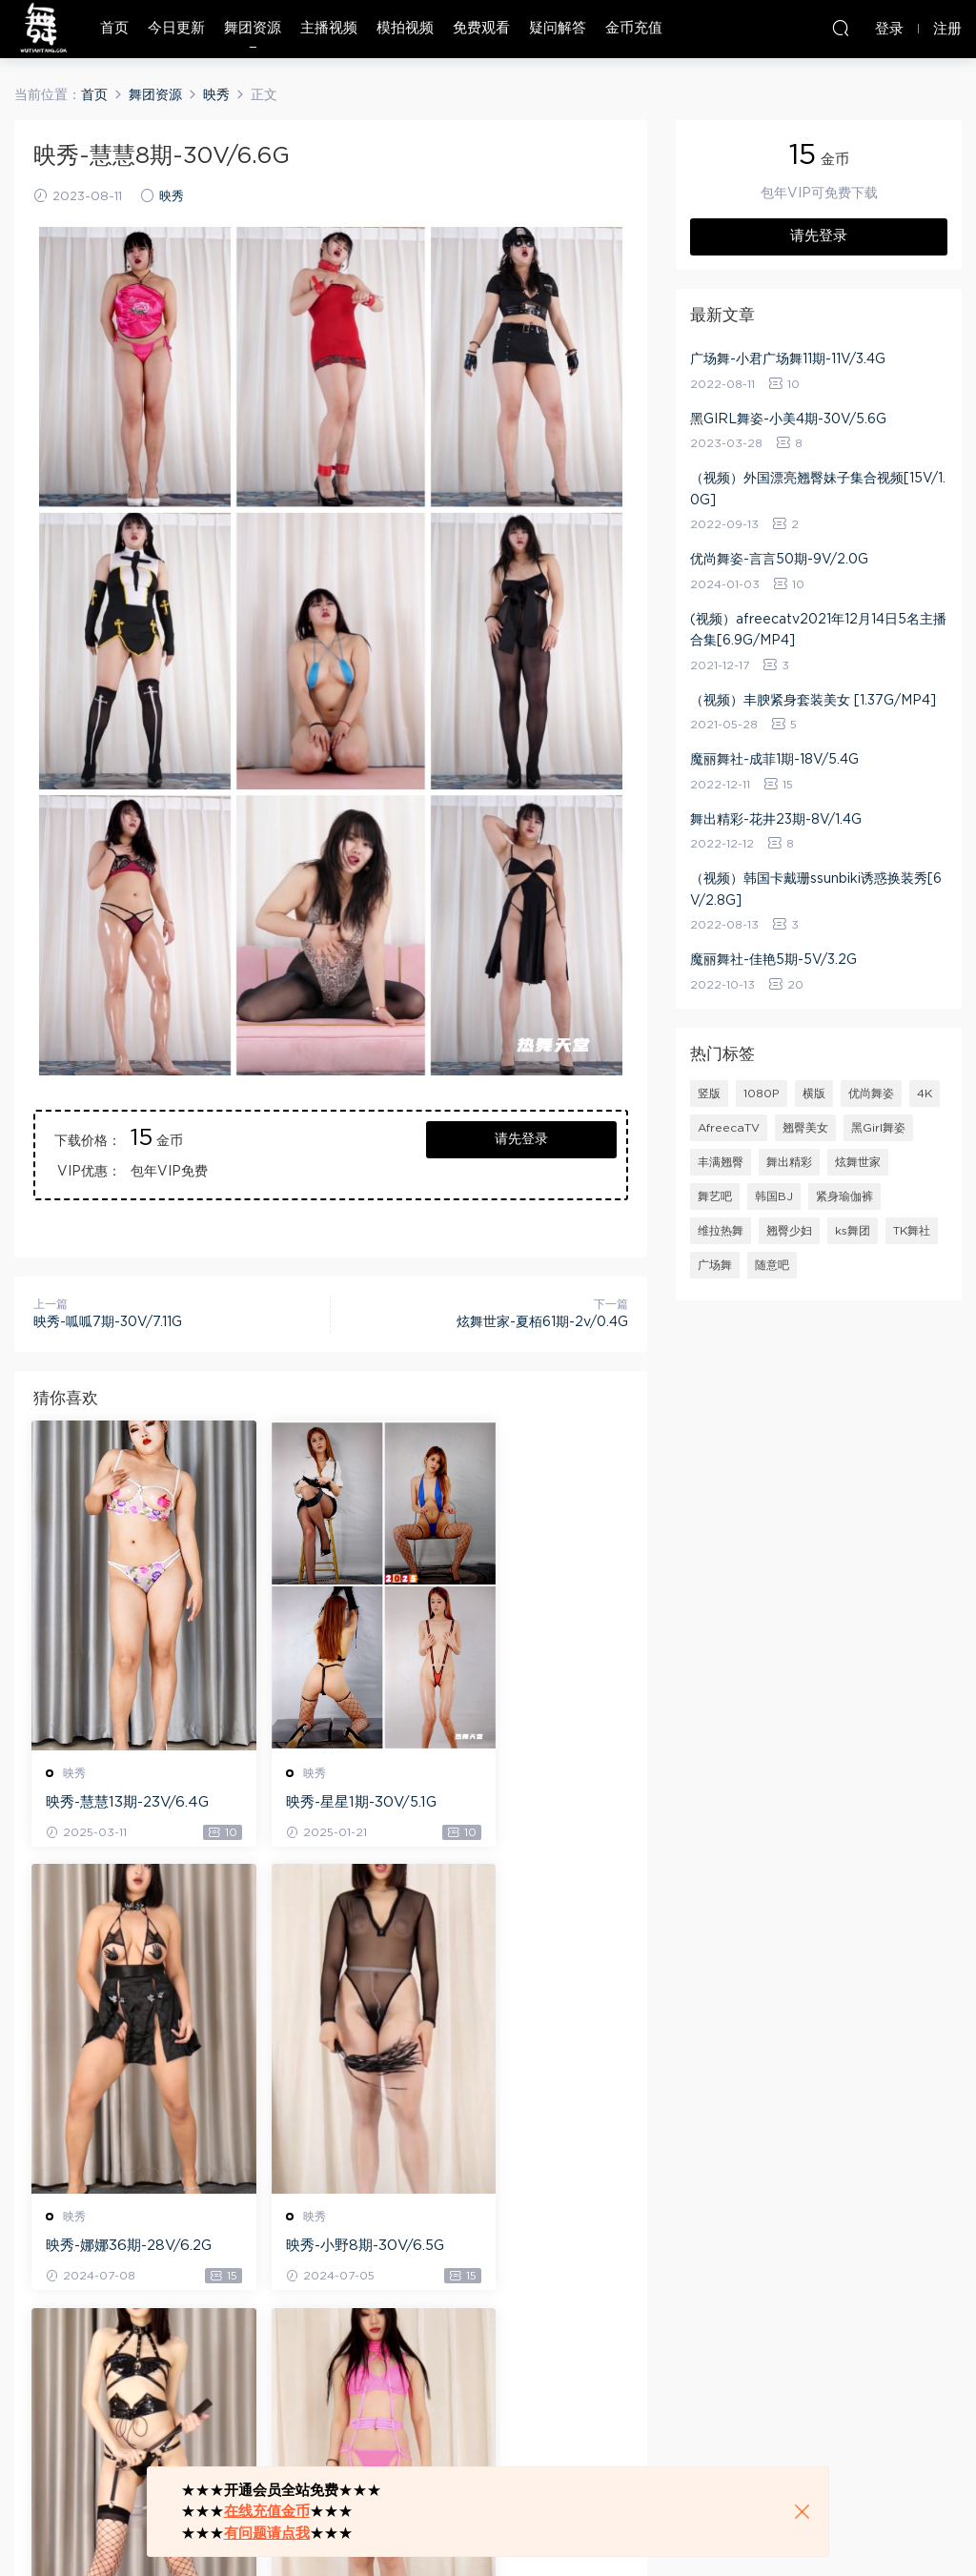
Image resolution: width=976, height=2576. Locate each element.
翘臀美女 (805, 1128)
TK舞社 (911, 1231)
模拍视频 (405, 28)
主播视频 (328, 28)
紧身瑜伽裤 (844, 1196)
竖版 (709, 1093)
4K (924, 1093)
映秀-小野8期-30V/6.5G (121, 2249)
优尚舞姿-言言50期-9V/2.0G (779, 559)
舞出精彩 (789, 1162)
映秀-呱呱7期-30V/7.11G (107, 1322)
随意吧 (772, 1265)
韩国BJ (774, 1196)
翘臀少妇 (789, 1231)
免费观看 (481, 28)
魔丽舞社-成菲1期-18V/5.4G (774, 760)
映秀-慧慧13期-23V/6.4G (124, 1803)
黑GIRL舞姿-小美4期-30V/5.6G (788, 419)
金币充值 (633, 28)
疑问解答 (557, 28)
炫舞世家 (858, 1162)
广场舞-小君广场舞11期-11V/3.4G (787, 359)
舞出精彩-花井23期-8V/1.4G (776, 820)
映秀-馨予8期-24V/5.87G (327, 2249)
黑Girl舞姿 (878, 1128)
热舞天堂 (42, 28)
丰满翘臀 (720, 1162)
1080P (761, 1093)
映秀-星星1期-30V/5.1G (328, 1802)
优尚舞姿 (871, 1093)
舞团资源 (252, 28)
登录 (81, 2389)
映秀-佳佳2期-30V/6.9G (530, 2249)
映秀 (171, 197)
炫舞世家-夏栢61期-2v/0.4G (542, 1322)
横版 (814, 1093)
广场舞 (715, 1265)
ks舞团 (852, 1231)
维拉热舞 (720, 1231)
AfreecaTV (729, 1128)
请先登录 (521, 1139)
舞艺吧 (715, 1196)
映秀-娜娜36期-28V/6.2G (534, 1803)
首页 (114, 28)
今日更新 (176, 28)
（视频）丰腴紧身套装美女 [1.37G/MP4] (813, 700)
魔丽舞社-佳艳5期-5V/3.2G (773, 960)
